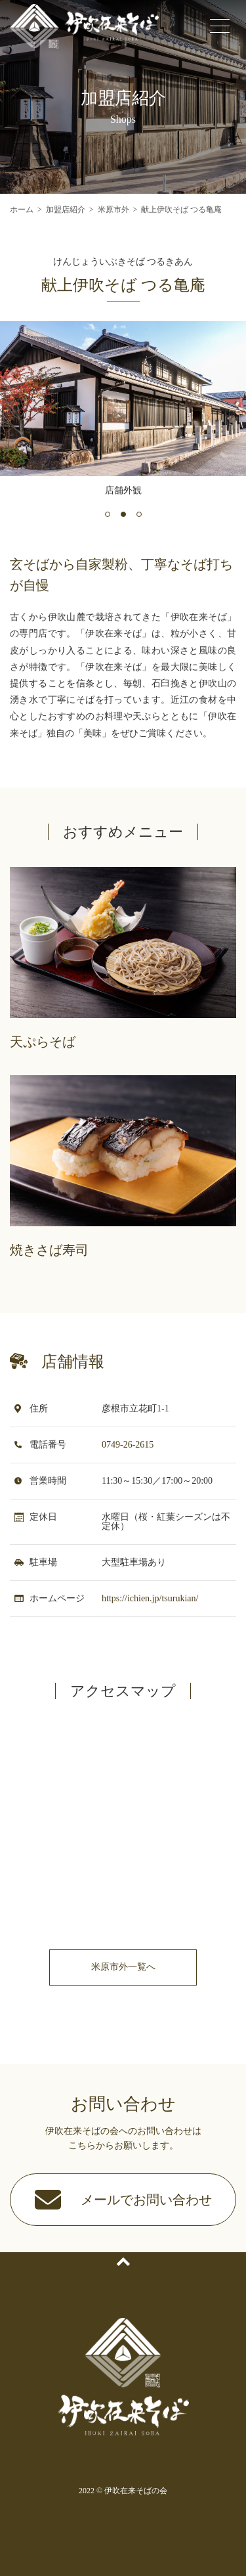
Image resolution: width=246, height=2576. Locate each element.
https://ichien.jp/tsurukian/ (150, 1598)
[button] (107, 514)
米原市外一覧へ (123, 1967)
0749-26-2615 (128, 1445)
